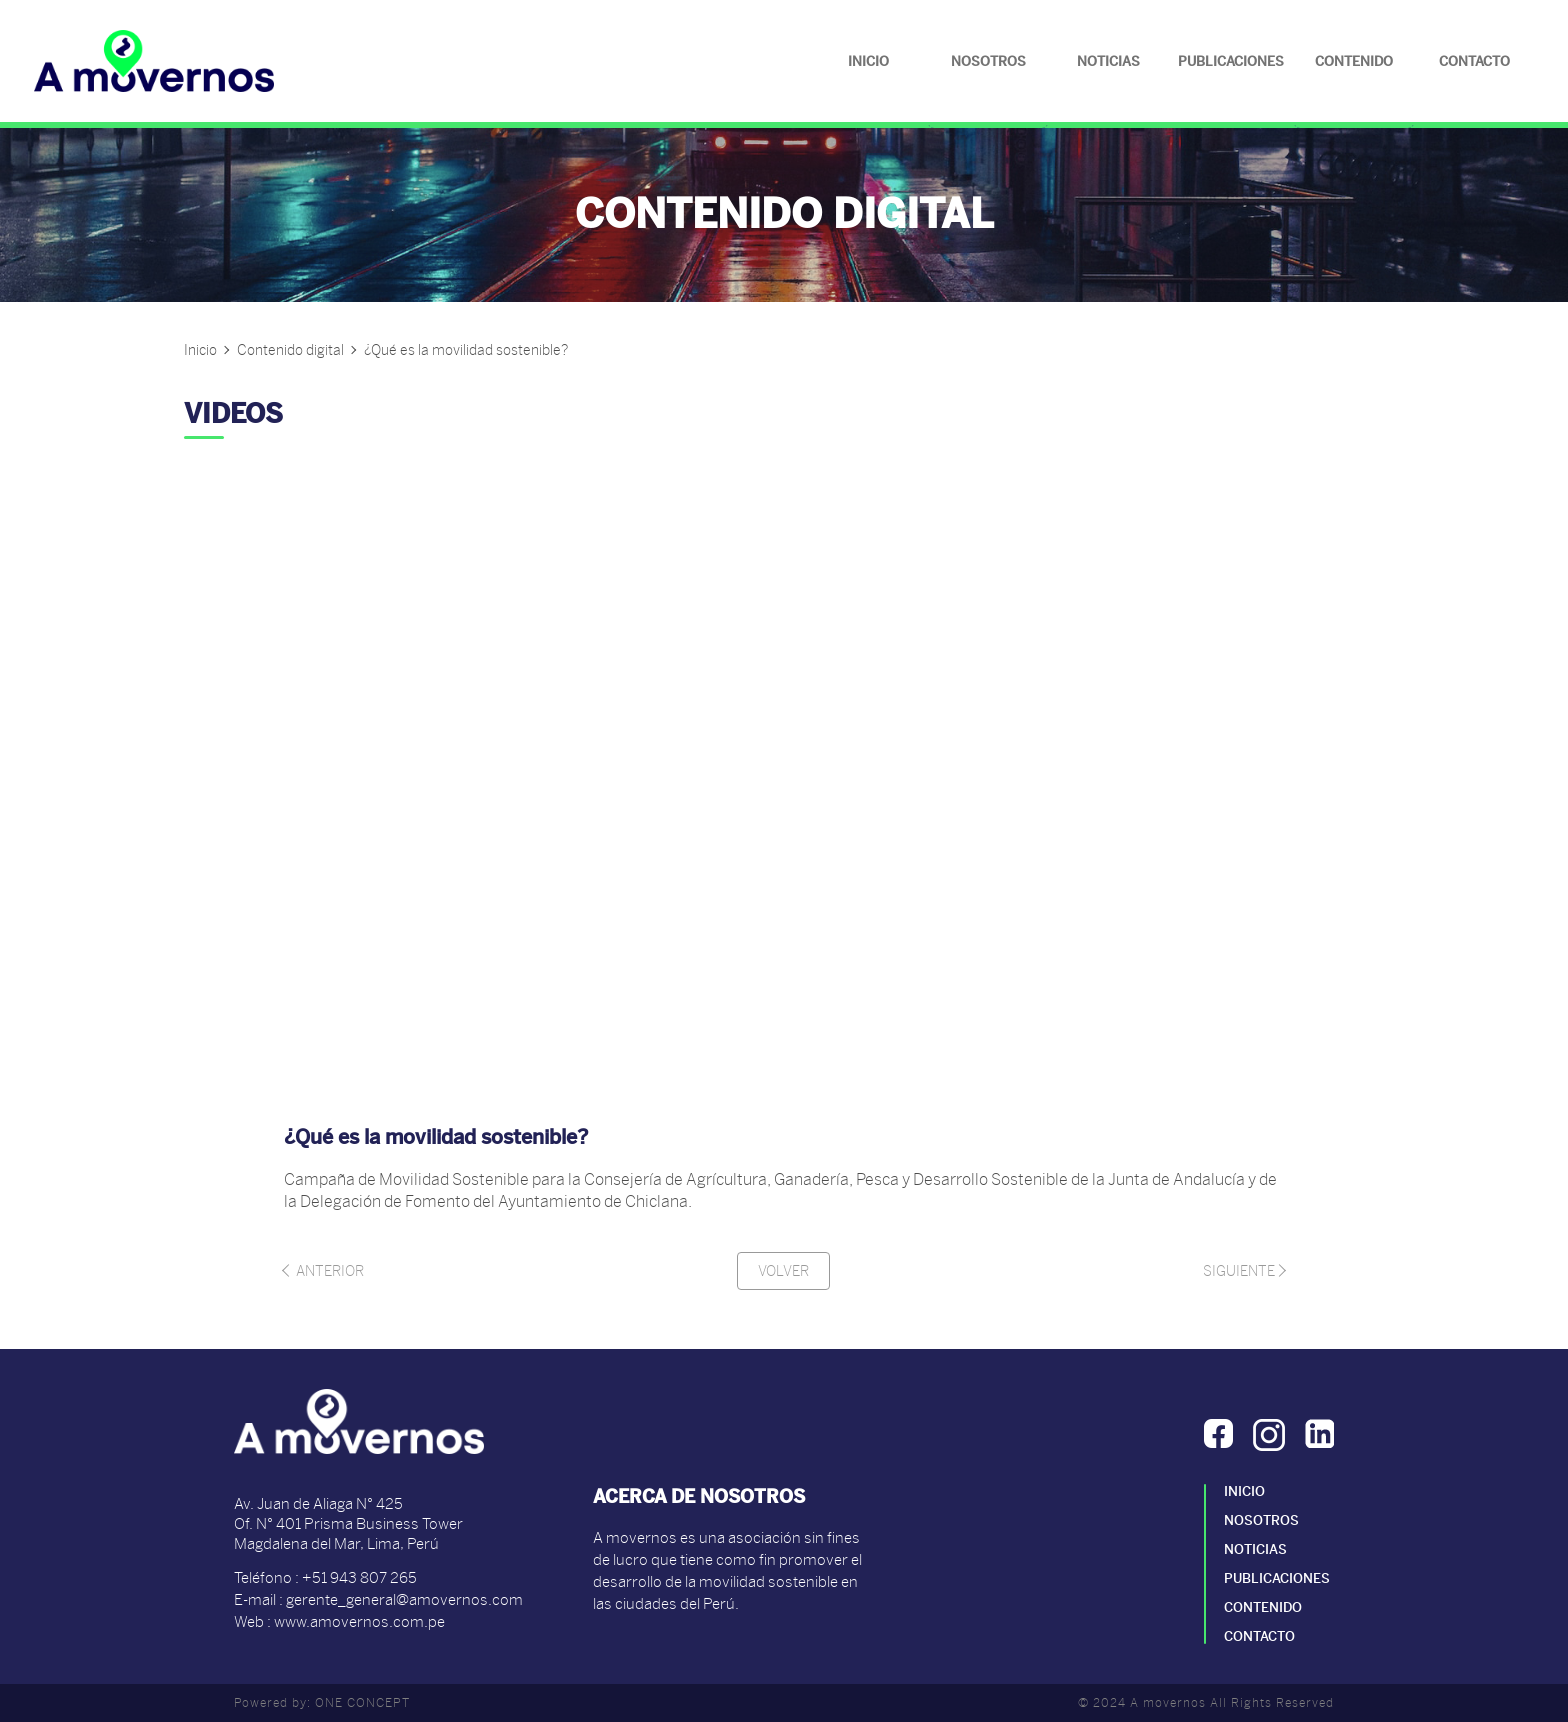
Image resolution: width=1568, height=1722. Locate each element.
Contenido (1354, 61)
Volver (783, 1271)
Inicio (868, 61)
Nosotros (988, 61)
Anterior (324, 1271)
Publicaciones (1231, 61)
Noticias (1108, 61)
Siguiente (1243, 1271)
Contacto (1474, 61)
